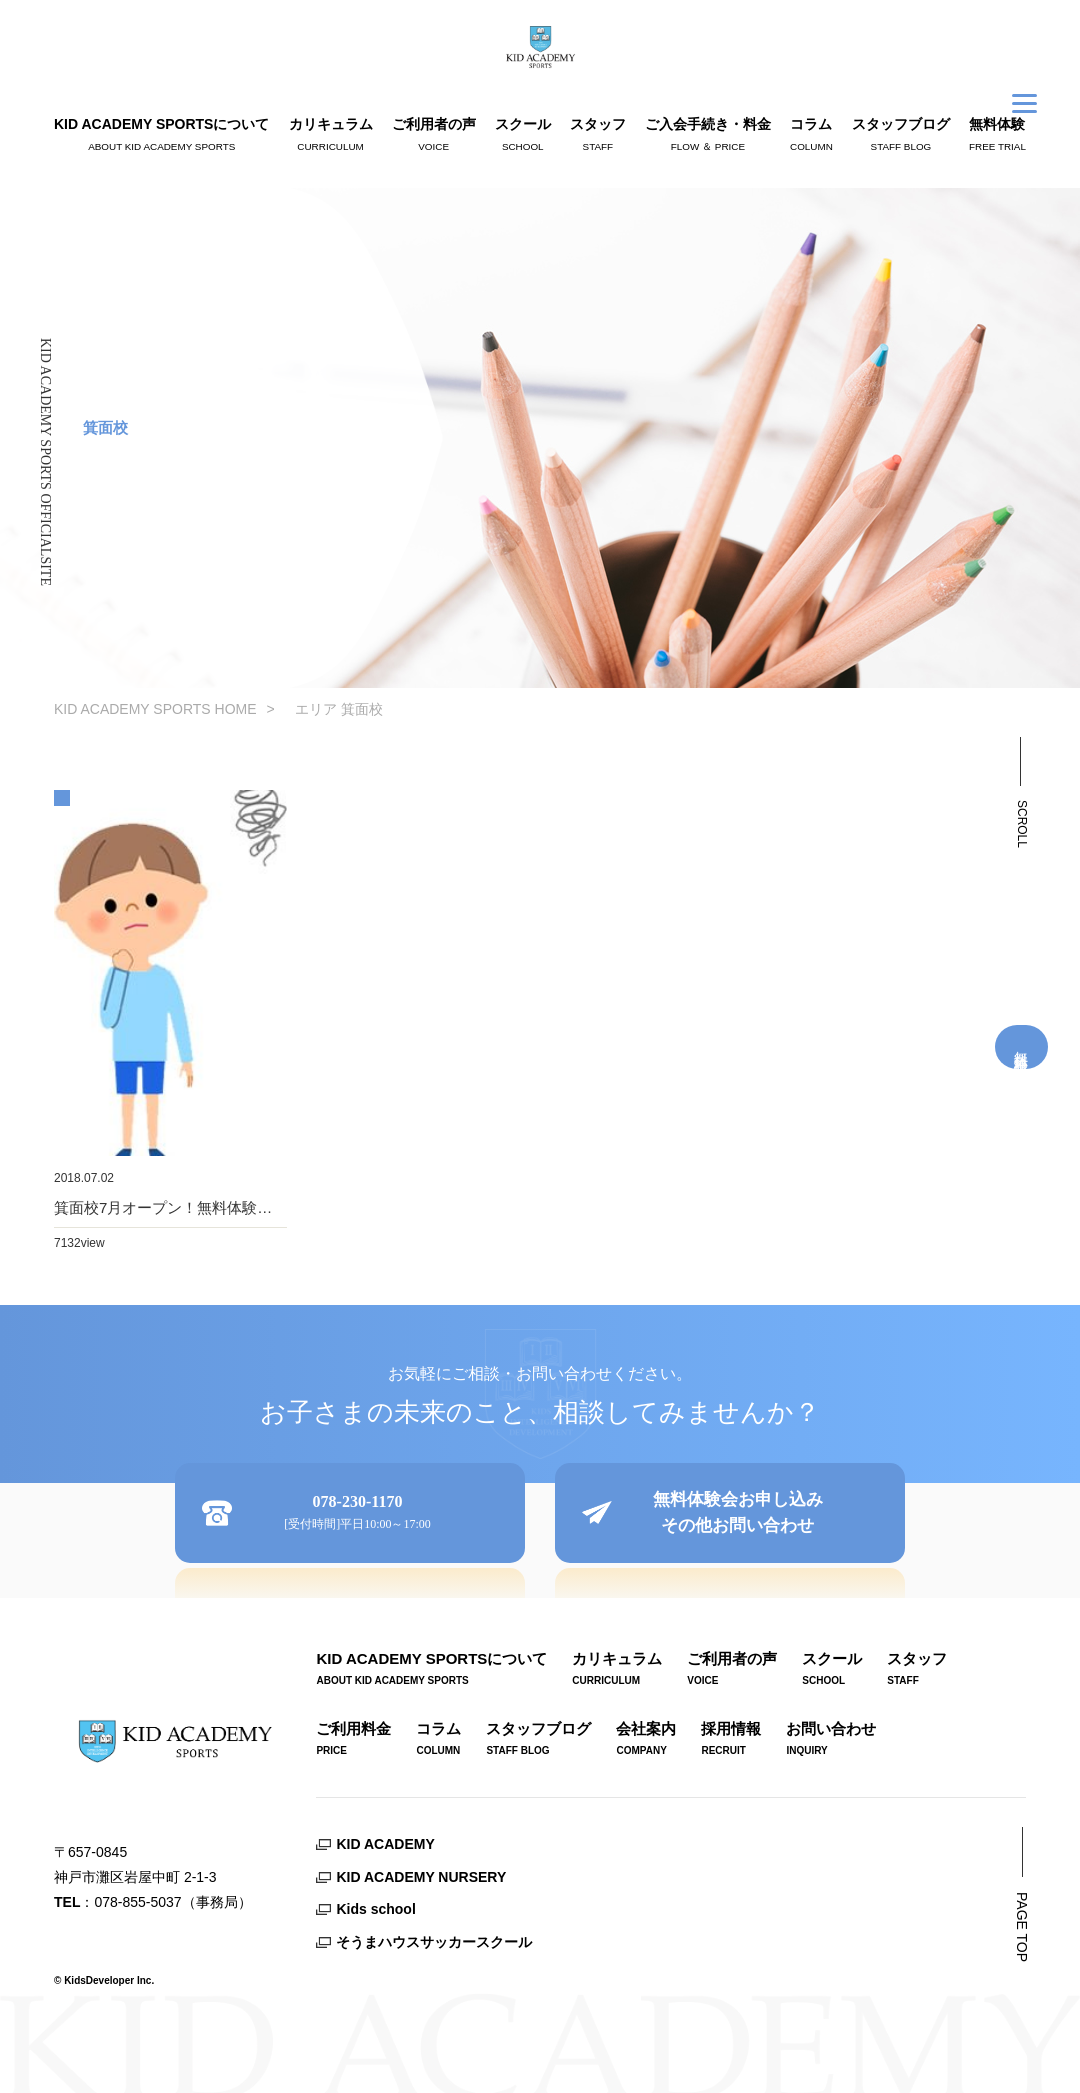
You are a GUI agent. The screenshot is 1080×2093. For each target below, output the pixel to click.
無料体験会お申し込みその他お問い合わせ (738, 1512)
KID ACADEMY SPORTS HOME (155, 709)
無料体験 (997, 137)
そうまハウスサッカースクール (434, 1942)
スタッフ (598, 137)
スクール (523, 137)
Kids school (375, 1909)
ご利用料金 (353, 1741)
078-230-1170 (357, 1514)
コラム (811, 137)
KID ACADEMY (385, 1844)
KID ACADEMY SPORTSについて (161, 137)
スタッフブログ (901, 137)
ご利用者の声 (434, 137)
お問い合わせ (831, 1741)
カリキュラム (331, 137)
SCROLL (1022, 824)
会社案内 (646, 1741)
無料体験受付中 (1022, 1047)
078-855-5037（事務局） (172, 1902)
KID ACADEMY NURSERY (421, 1877)
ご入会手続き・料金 (708, 137)
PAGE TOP (1022, 1927)
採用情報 (731, 1741)
